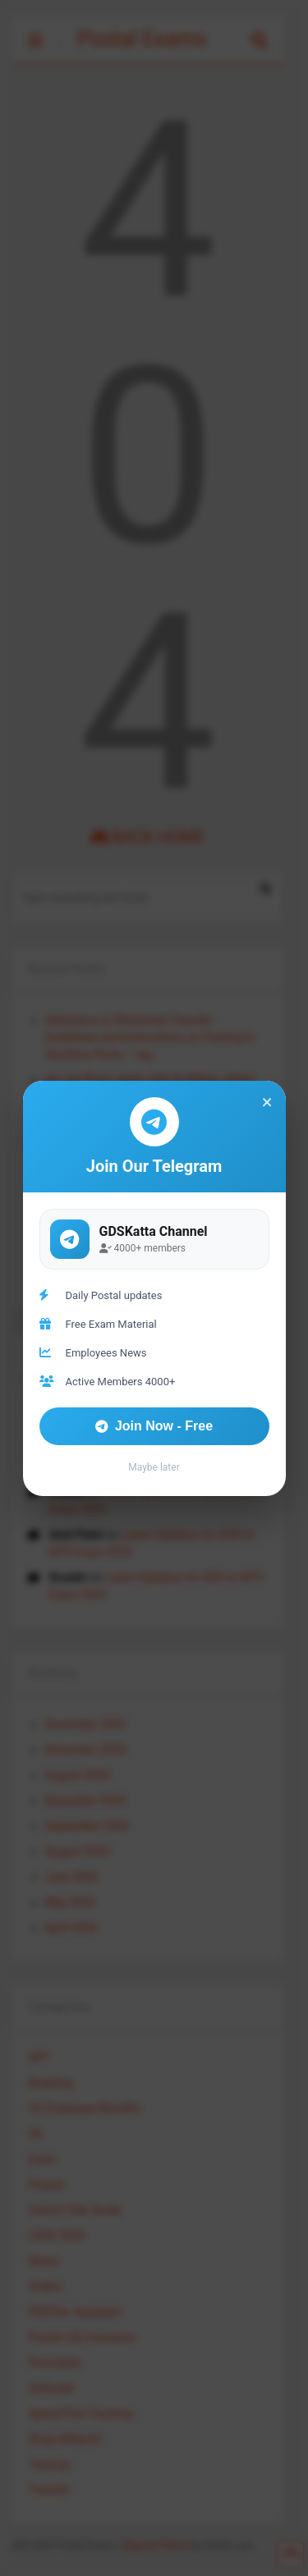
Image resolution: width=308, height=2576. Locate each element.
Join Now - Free (154, 1426)
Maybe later (153, 1467)
